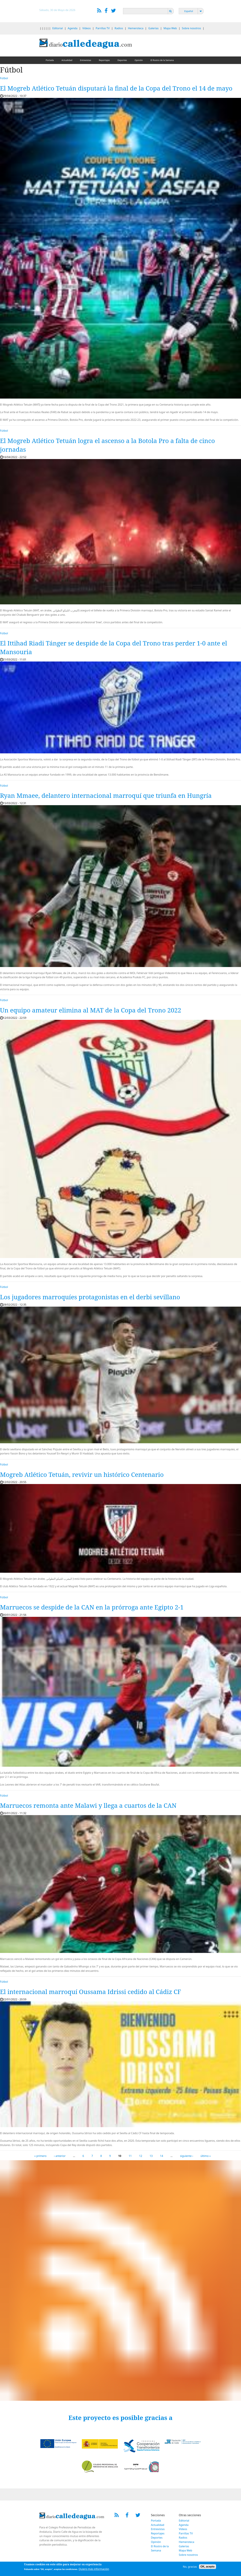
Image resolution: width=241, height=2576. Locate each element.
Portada (50, 60)
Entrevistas (85, 60)
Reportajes (104, 60)
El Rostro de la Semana (162, 60)
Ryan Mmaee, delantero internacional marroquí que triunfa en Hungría (106, 795)
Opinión (139, 60)
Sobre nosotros (191, 28)
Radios (119, 28)
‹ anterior (60, 2156)
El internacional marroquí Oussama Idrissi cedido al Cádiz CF (90, 1991)
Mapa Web (170, 28)
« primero (40, 2156)
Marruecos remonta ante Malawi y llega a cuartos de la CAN (88, 1805)
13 (151, 2156)
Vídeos (86, 28)
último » (205, 2156)
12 (140, 2156)
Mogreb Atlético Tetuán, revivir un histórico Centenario (82, 1474)
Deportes (122, 60)
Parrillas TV (103, 28)
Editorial (57, 28)
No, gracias (190, 2566)
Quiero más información (93, 2569)
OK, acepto (207, 2566)
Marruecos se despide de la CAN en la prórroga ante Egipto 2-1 (92, 1607)
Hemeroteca (135, 28)
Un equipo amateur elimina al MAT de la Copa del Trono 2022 (90, 1010)
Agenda (72, 28)
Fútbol (4, 78)
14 (161, 2156)
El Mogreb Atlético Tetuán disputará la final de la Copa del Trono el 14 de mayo (116, 88)
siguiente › (186, 2156)
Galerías (153, 28)
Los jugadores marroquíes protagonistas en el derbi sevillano (90, 1297)
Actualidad (66, 60)
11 (130, 2156)
